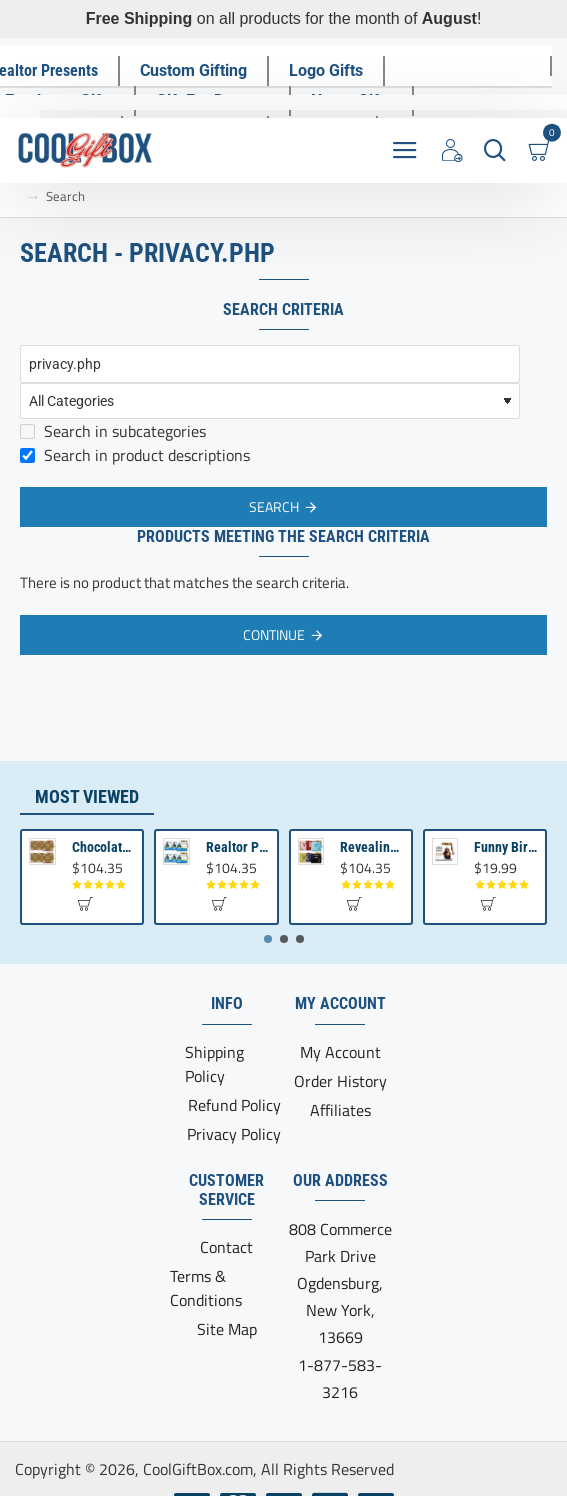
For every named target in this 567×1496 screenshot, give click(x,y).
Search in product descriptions (135, 455)
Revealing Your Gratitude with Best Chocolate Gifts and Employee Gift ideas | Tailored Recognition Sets (372, 847)
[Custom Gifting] (193, 71)
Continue (274, 634)
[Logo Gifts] (326, 71)
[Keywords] (270, 364)
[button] (84, 903)
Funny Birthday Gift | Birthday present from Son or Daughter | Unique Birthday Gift (506, 847)
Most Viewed (87, 796)
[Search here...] (494, 150)
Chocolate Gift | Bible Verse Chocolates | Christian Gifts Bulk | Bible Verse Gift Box (104, 847)
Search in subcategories (113, 431)
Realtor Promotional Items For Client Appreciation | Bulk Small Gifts (238, 847)
